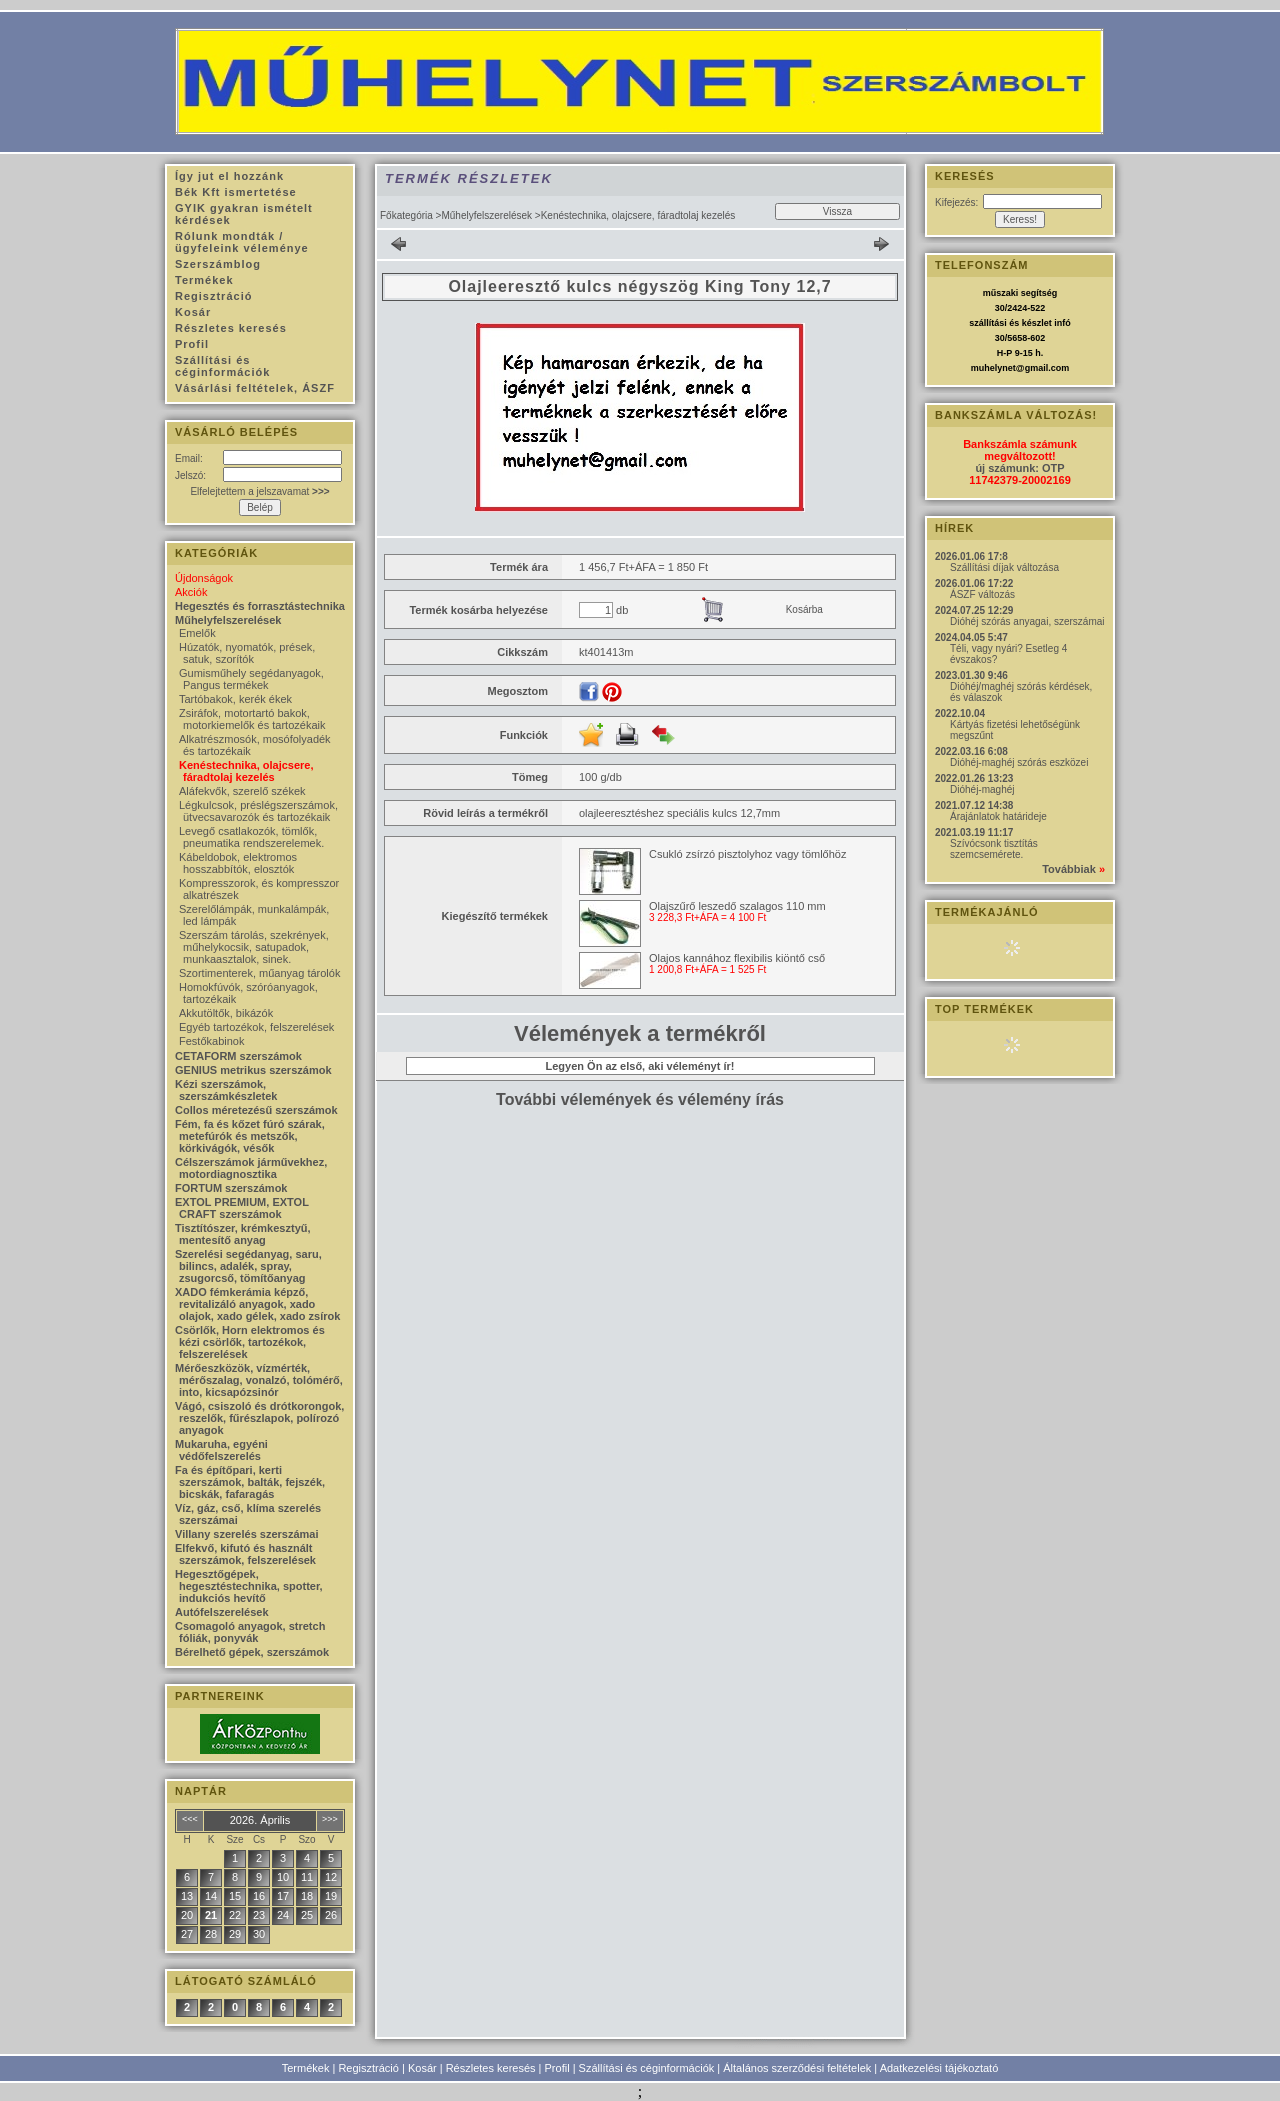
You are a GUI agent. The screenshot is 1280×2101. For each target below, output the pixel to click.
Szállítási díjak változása (1004, 567)
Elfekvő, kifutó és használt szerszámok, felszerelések (245, 1554)
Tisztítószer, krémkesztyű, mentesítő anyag (243, 1234)
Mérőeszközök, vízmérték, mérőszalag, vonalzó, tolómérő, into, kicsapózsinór (259, 1380)
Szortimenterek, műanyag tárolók (259, 973)
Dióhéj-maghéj (982, 789)
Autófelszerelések (222, 1612)
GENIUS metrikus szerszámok (253, 1070)
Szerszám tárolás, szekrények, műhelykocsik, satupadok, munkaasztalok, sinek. (254, 947)
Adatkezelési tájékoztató (939, 2068)
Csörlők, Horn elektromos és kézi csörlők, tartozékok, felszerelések (250, 1342)
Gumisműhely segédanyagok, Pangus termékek (251, 679)
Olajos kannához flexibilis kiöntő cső (737, 958)
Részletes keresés (491, 2068)
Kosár (422, 2068)
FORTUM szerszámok (231, 1188)
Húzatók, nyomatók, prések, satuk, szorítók (247, 653)
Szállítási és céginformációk (647, 2068)
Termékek (306, 2068)
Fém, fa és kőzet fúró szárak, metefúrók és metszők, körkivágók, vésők (250, 1136)
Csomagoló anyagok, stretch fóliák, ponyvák (250, 1632)
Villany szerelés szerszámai (247, 1534)
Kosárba (804, 609)
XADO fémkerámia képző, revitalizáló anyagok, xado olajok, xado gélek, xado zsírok (257, 1304)
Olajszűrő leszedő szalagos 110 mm (737, 906)
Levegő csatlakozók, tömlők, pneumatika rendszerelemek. (251, 837)
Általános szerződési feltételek (797, 2068)
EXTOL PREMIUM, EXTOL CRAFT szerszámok (242, 1208)
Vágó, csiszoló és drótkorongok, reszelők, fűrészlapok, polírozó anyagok (259, 1418)
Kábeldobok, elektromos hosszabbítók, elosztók (238, 863)
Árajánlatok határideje (998, 816)
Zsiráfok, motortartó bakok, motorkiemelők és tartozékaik (252, 719)
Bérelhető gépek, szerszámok (252, 1652)
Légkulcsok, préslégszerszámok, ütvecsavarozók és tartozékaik (258, 811)
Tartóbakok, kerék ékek (235, 699)
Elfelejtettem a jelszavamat (259, 491)
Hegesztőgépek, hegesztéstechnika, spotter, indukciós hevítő (249, 1586)
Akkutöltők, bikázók (226, 1013)
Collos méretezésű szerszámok (256, 1110)
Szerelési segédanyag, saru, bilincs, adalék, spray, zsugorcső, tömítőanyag (248, 1266)
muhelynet (993, 368)
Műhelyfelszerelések (486, 215)
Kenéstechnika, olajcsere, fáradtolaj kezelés (246, 771)
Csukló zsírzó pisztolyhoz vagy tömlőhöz (747, 854)
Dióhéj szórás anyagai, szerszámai (1027, 621)
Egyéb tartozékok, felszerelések (256, 1027)
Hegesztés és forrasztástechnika (260, 606)
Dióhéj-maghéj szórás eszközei (1019, 762)
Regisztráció (368, 2068)
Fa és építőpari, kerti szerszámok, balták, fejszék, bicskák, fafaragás (250, 1482)
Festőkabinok (211, 1041)
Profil (557, 2068)
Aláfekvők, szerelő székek (242, 791)
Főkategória (406, 215)
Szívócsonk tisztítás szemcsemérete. (994, 849)
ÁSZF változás (982, 594)
